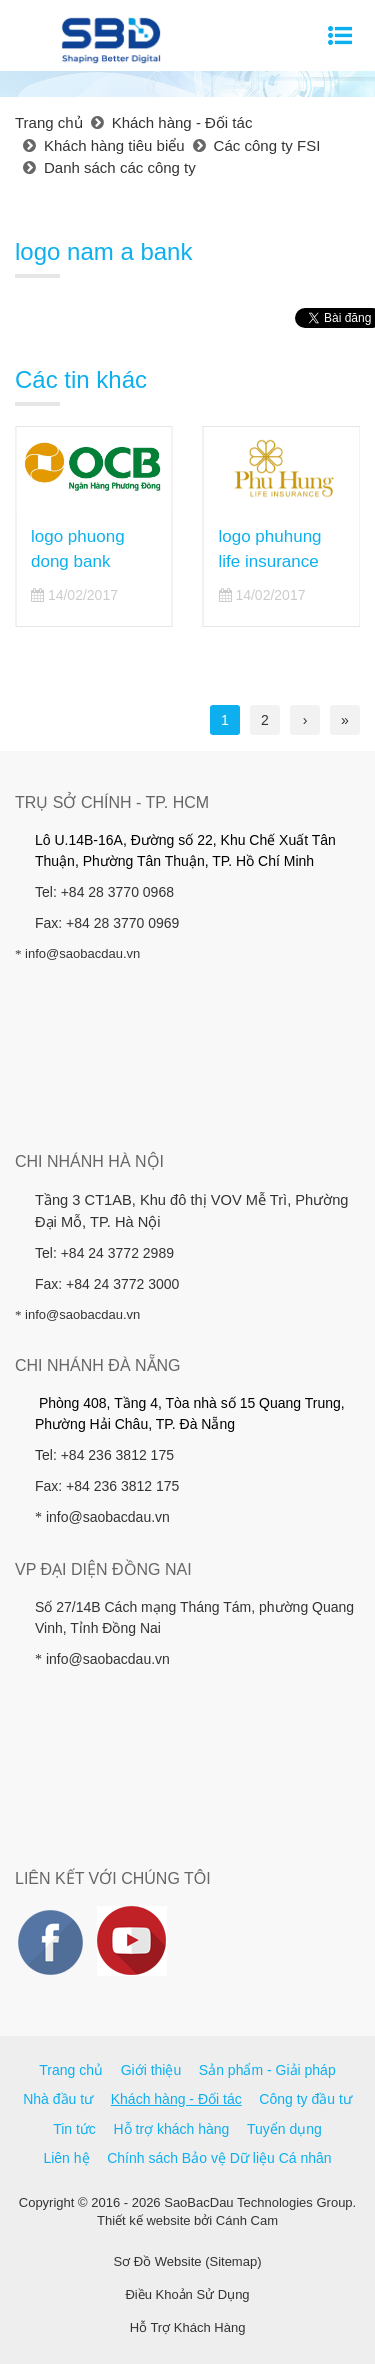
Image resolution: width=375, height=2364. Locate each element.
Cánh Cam (247, 2220)
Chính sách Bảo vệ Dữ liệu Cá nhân (219, 2158)
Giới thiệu (151, 2070)
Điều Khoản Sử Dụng (187, 2294)
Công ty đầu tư (305, 2099)
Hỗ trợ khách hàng (172, 2129)
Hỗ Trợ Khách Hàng (188, 2327)
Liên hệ (66, 2158)
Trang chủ (71, 2070)
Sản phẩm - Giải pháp (267, 2070)
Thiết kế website (143, 2220)
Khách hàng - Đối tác (176, 2099)
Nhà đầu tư (58, 2099)
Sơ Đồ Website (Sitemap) (188, 2261)
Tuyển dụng (284, 2129)
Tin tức (74, 2129)
